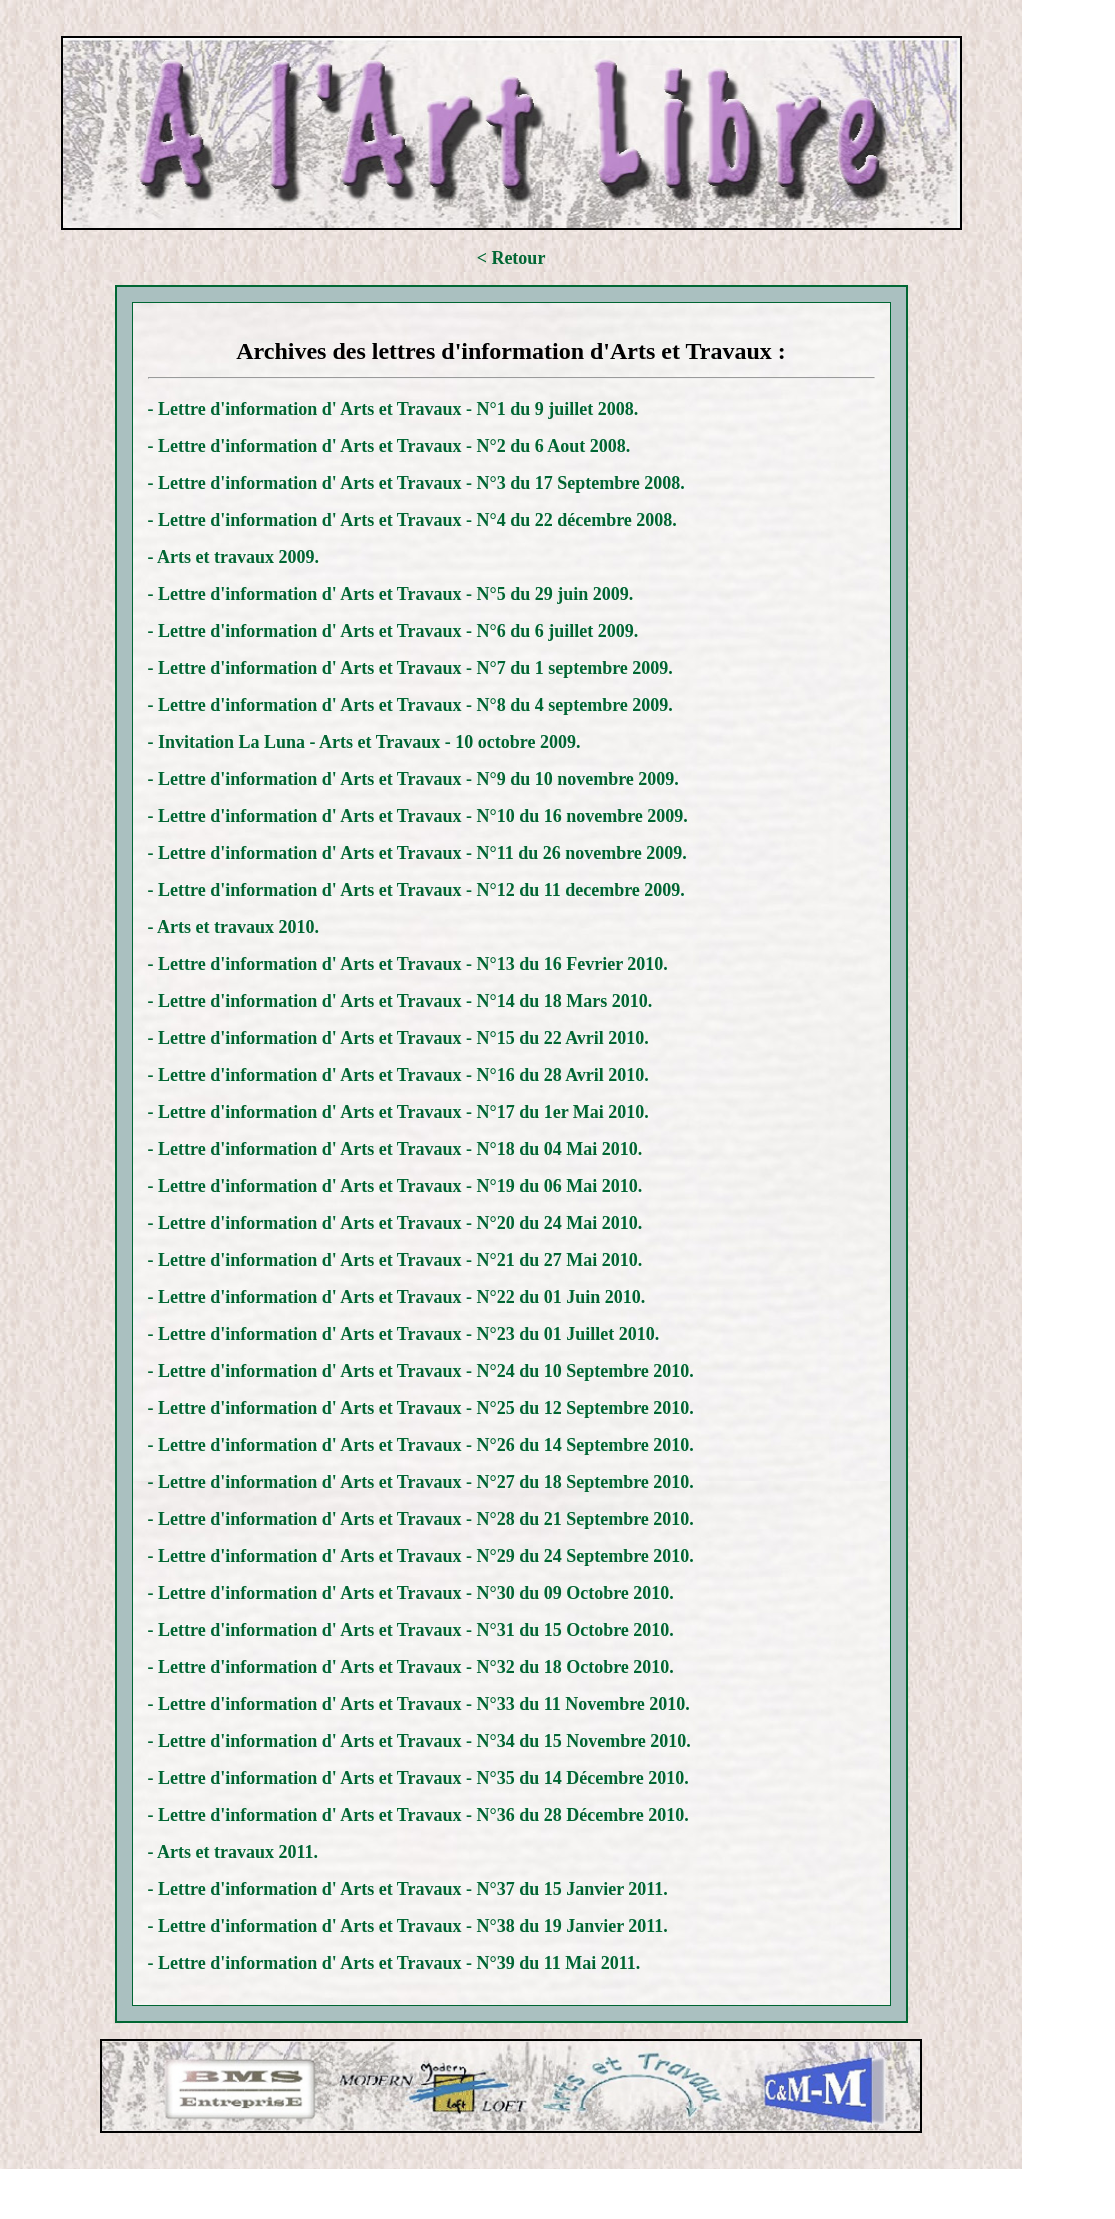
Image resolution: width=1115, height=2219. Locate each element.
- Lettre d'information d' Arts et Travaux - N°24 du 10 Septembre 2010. (421, 1371)
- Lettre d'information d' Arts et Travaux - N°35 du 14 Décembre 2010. (418, 1778)
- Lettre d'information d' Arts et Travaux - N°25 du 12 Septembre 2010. (421, 1408)
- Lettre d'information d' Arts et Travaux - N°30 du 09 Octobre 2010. (411, 1593)
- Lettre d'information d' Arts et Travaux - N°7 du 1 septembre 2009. (410, 668)
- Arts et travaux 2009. (233, 557)
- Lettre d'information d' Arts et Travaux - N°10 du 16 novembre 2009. (418, 816)
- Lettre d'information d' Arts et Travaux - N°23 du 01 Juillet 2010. (404, 1334)
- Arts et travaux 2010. (233, 927)
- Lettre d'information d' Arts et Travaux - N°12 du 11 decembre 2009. (416, 890)
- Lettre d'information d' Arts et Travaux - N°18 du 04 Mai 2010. (395, 1149)
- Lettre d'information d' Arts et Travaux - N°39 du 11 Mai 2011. (394, 1963)
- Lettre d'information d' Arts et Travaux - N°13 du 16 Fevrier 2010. (408, 964)
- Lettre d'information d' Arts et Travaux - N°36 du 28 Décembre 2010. (418, 1815)
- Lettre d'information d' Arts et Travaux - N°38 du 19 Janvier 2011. (408, 1926)
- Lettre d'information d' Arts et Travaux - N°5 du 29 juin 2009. (391, 594)
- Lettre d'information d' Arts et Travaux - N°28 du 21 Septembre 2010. (421, 1519)
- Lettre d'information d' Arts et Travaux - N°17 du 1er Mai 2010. (398, 1112)
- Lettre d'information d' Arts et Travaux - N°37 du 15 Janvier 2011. (408, 1889)
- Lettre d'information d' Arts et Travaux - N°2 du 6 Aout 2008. (389, 446)
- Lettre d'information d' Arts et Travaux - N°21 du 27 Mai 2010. (395, 1260)
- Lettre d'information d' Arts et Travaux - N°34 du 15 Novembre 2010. (419, 1741)
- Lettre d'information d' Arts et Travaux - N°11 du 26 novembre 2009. (417, 853)
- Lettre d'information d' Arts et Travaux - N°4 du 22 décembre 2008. (412, 520)
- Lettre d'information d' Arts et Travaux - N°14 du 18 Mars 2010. (400, 1001)
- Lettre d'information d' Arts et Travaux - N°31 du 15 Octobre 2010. (411, 1630)
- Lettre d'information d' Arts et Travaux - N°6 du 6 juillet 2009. (393, 631)
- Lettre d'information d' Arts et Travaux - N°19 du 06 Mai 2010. (395, 1186)
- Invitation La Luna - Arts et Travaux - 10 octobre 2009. (364, 742)
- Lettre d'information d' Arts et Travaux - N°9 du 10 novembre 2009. (413, 779)
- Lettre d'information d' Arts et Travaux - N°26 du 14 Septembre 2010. (421, 1445)
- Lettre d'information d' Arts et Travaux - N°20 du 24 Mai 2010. (395, 1223)
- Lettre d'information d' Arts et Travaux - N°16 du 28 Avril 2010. (398, 1075)
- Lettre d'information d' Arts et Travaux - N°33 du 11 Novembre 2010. (419, 1704)
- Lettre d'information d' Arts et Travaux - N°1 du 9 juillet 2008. (393, 409)
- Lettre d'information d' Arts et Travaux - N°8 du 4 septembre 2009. (410, 705)
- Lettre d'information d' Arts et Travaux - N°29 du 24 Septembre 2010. (421, 1556)
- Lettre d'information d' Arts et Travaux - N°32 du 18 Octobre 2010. (411, 1667)
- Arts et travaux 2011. (233, 1852)
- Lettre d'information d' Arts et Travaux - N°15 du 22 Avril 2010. (398, 1038)
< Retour (511, 258)
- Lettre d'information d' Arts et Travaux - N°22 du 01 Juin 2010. (397, 1297)
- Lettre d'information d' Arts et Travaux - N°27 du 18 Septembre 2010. (421, 1482)
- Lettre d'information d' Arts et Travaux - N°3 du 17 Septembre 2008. (416, 483)
